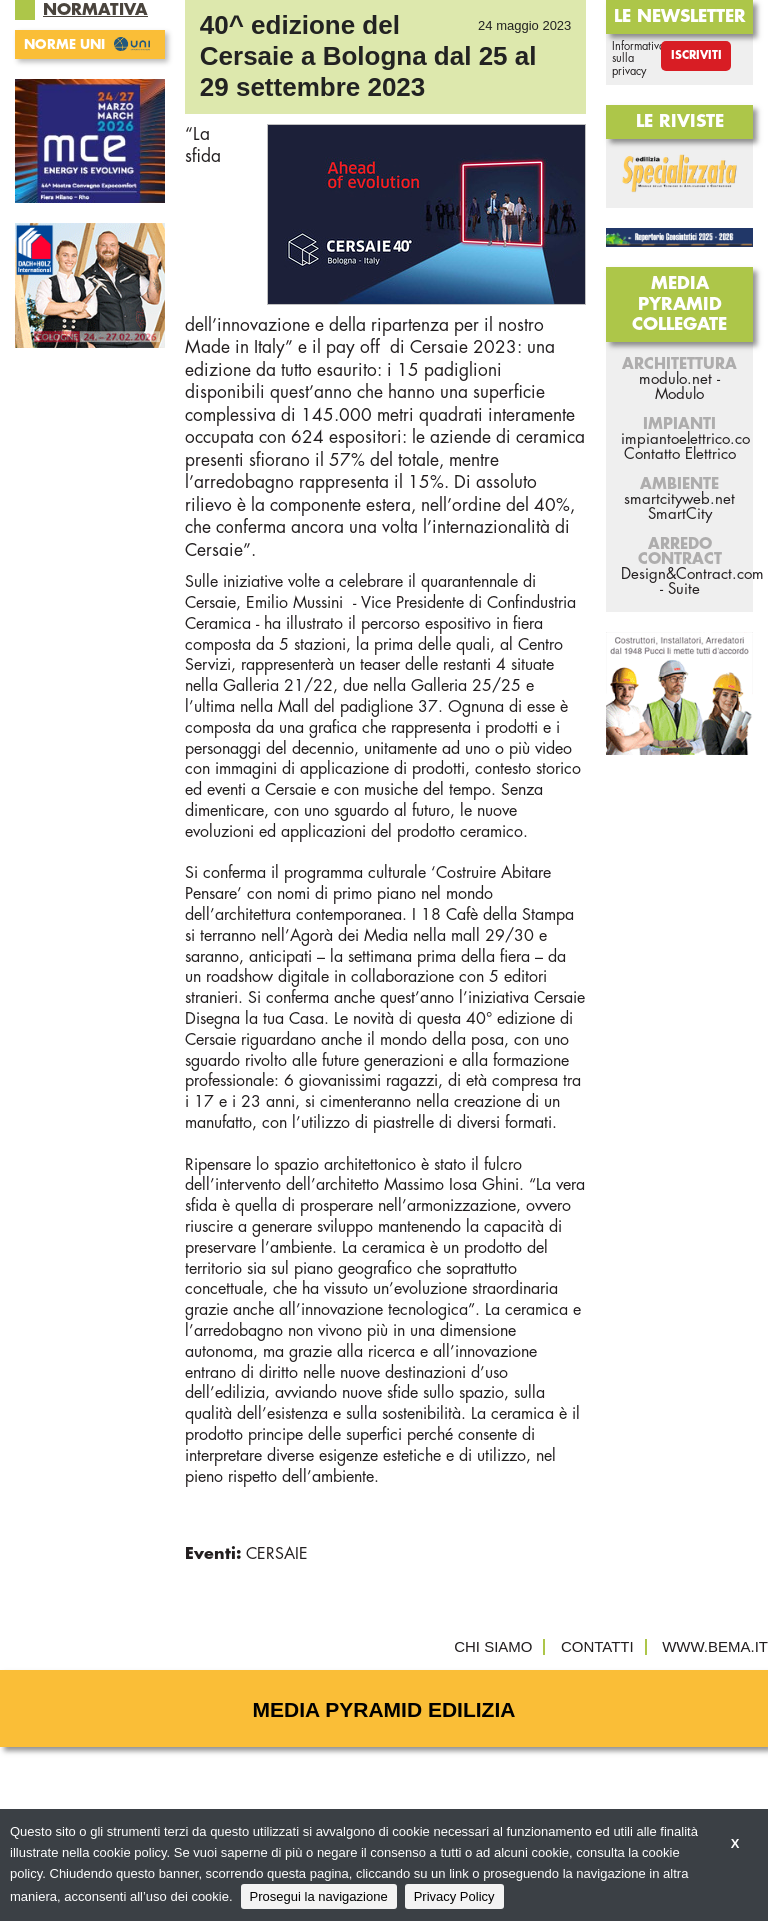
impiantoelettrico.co (685, 439)
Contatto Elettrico (680, 454)
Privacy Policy (454, 1896)
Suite (684, 589)
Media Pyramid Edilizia (384, 1709)
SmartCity (680, 514)
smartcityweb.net (679, 499)
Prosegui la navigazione (319, 1896)
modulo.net (675, 379)
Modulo (679, 394)
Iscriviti (696, 55)
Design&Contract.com (692, 574)
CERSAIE (277, 1554)
